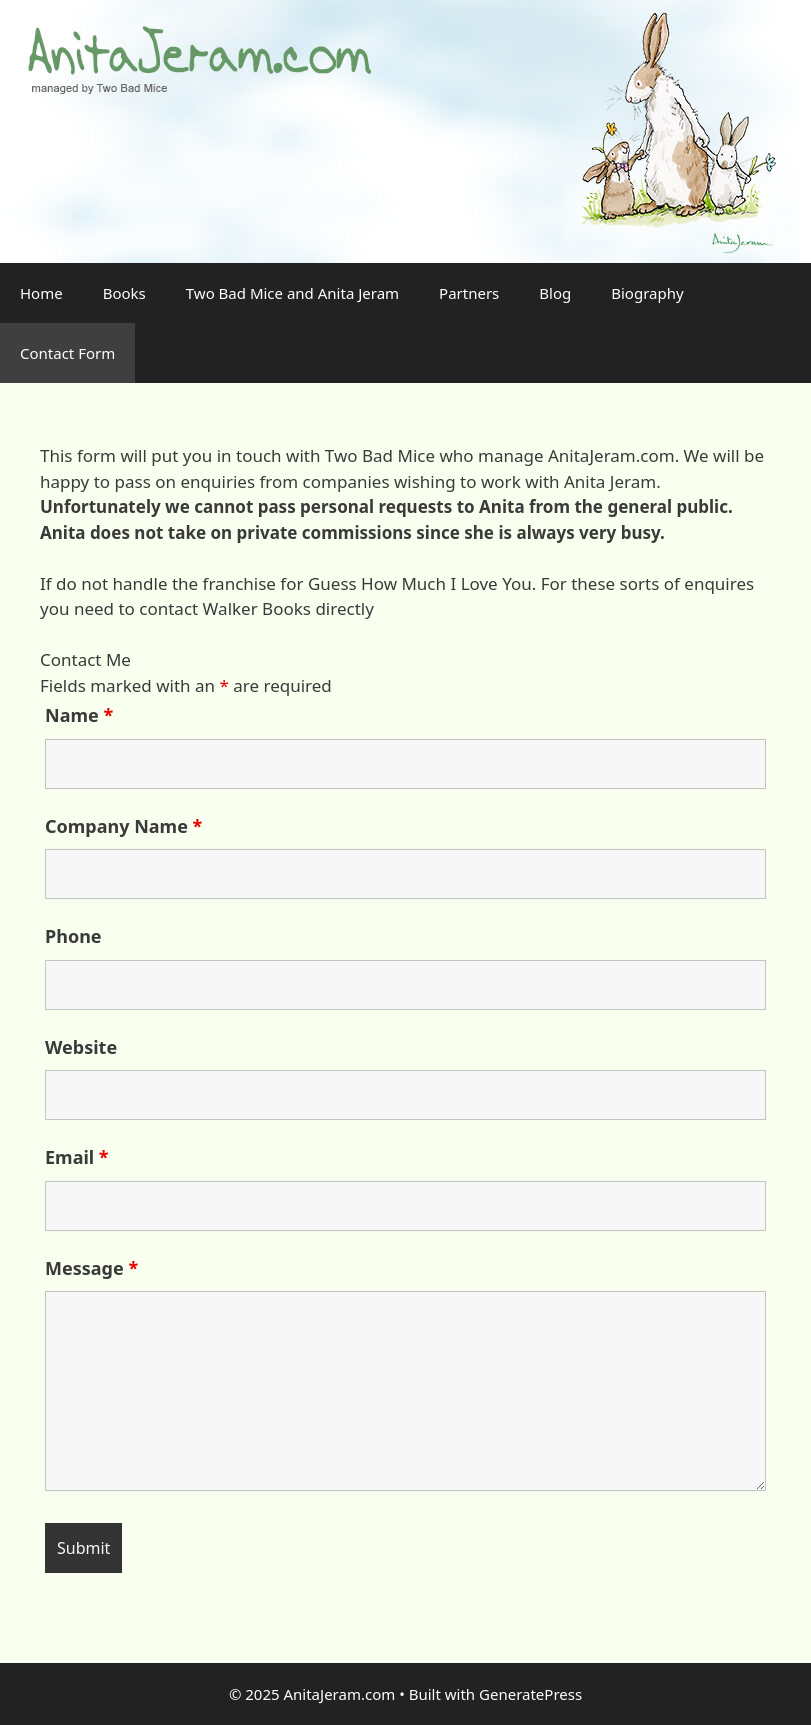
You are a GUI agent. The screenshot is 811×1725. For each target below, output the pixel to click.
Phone (73, 936)
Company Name (123, 826)
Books (124, 293)
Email (77, 1157)
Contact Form (67, 353)
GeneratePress (530, 1694)
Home (41, 293)
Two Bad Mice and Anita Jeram (292, 293)
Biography (647, 293)
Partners (469, 293)
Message (91, 1268)
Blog (555, 293)
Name (79, 715)
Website (81, 1047)
